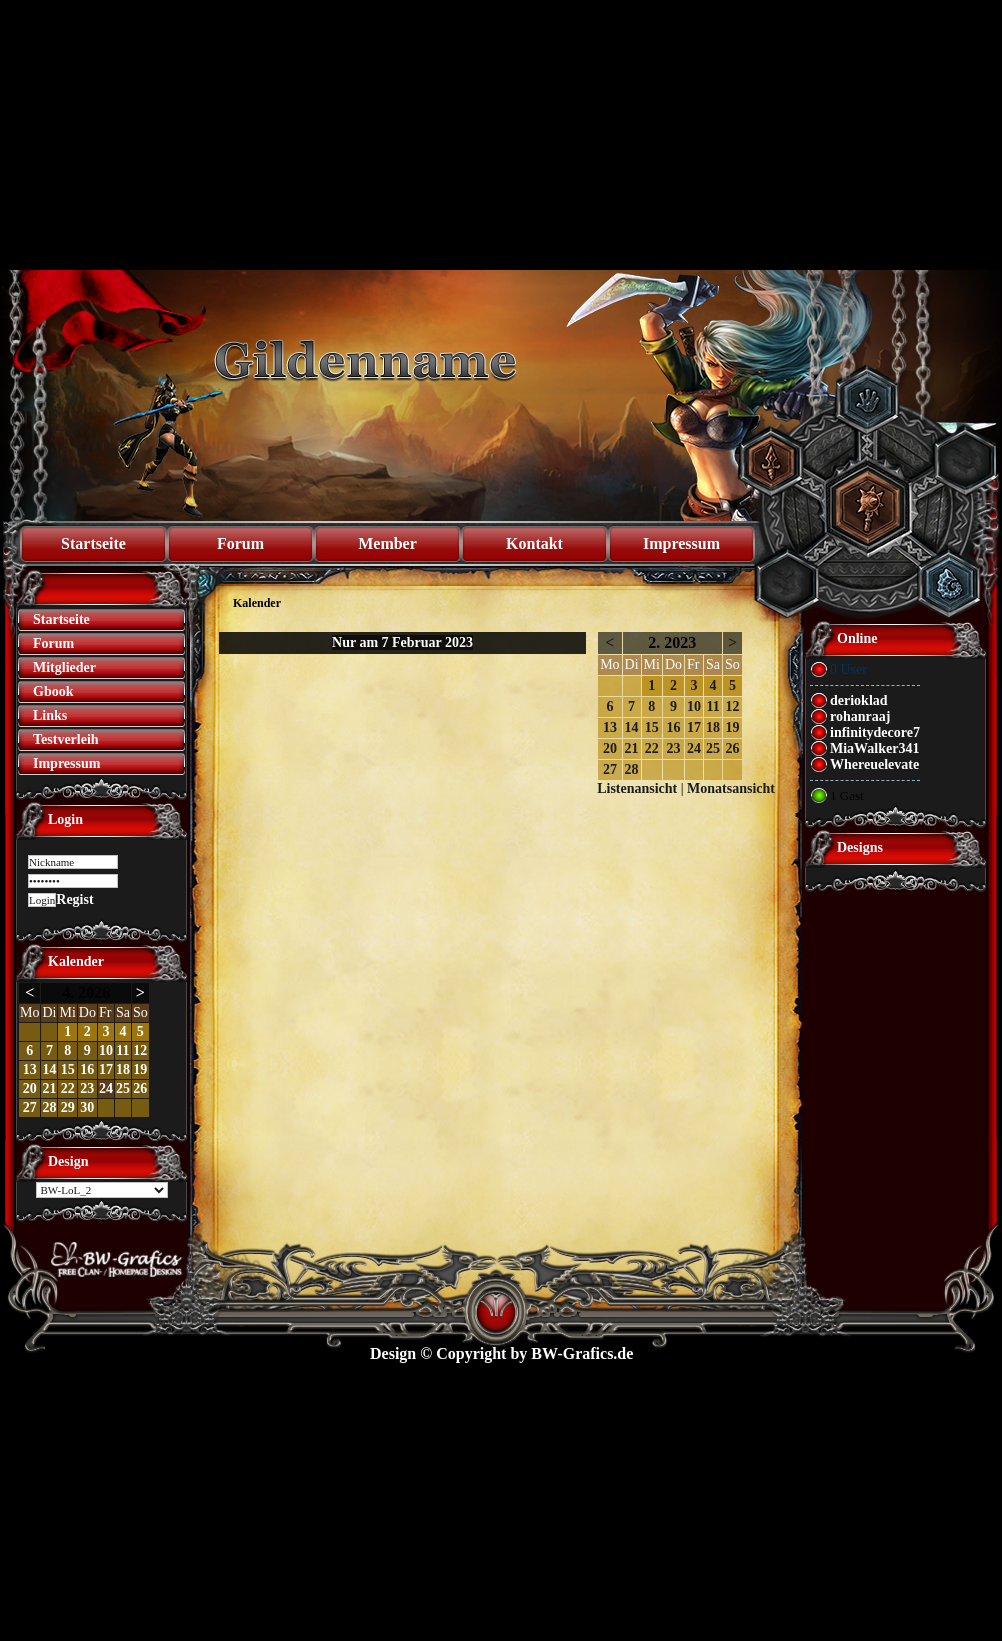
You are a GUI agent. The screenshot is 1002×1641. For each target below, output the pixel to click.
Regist (74, 899)
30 (87, 1107)
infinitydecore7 (875, 732)
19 (140, 1069)
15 (68, 1069)
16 (87, 1069)
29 (68, 1107)
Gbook (53, 691)
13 (30, 1069)
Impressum (681, 543)
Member (387, 543)
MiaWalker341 (874, 748)
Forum (240, 543)
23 (87, 1088)
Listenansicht (637, 788)
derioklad (859, 700)
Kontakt (534, 543)
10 (106, 1050)
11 (122, 1050)
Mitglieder (64, 667)
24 (106, 1088)
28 (49, 1107)
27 (30, 1107)
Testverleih (66, 739)
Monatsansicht (731, 788)
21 (49, 1088)
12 (140, 1050)
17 (106, 1069)
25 (123, 1088)
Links (50, 715)
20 (30, 1088)
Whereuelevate (874, 764)
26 (140, 1088)
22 (68, 1088)
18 (123, 1069)
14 (49, 1069)
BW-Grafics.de (582, 1353)
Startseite (93, 543)
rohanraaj (860, 716)
